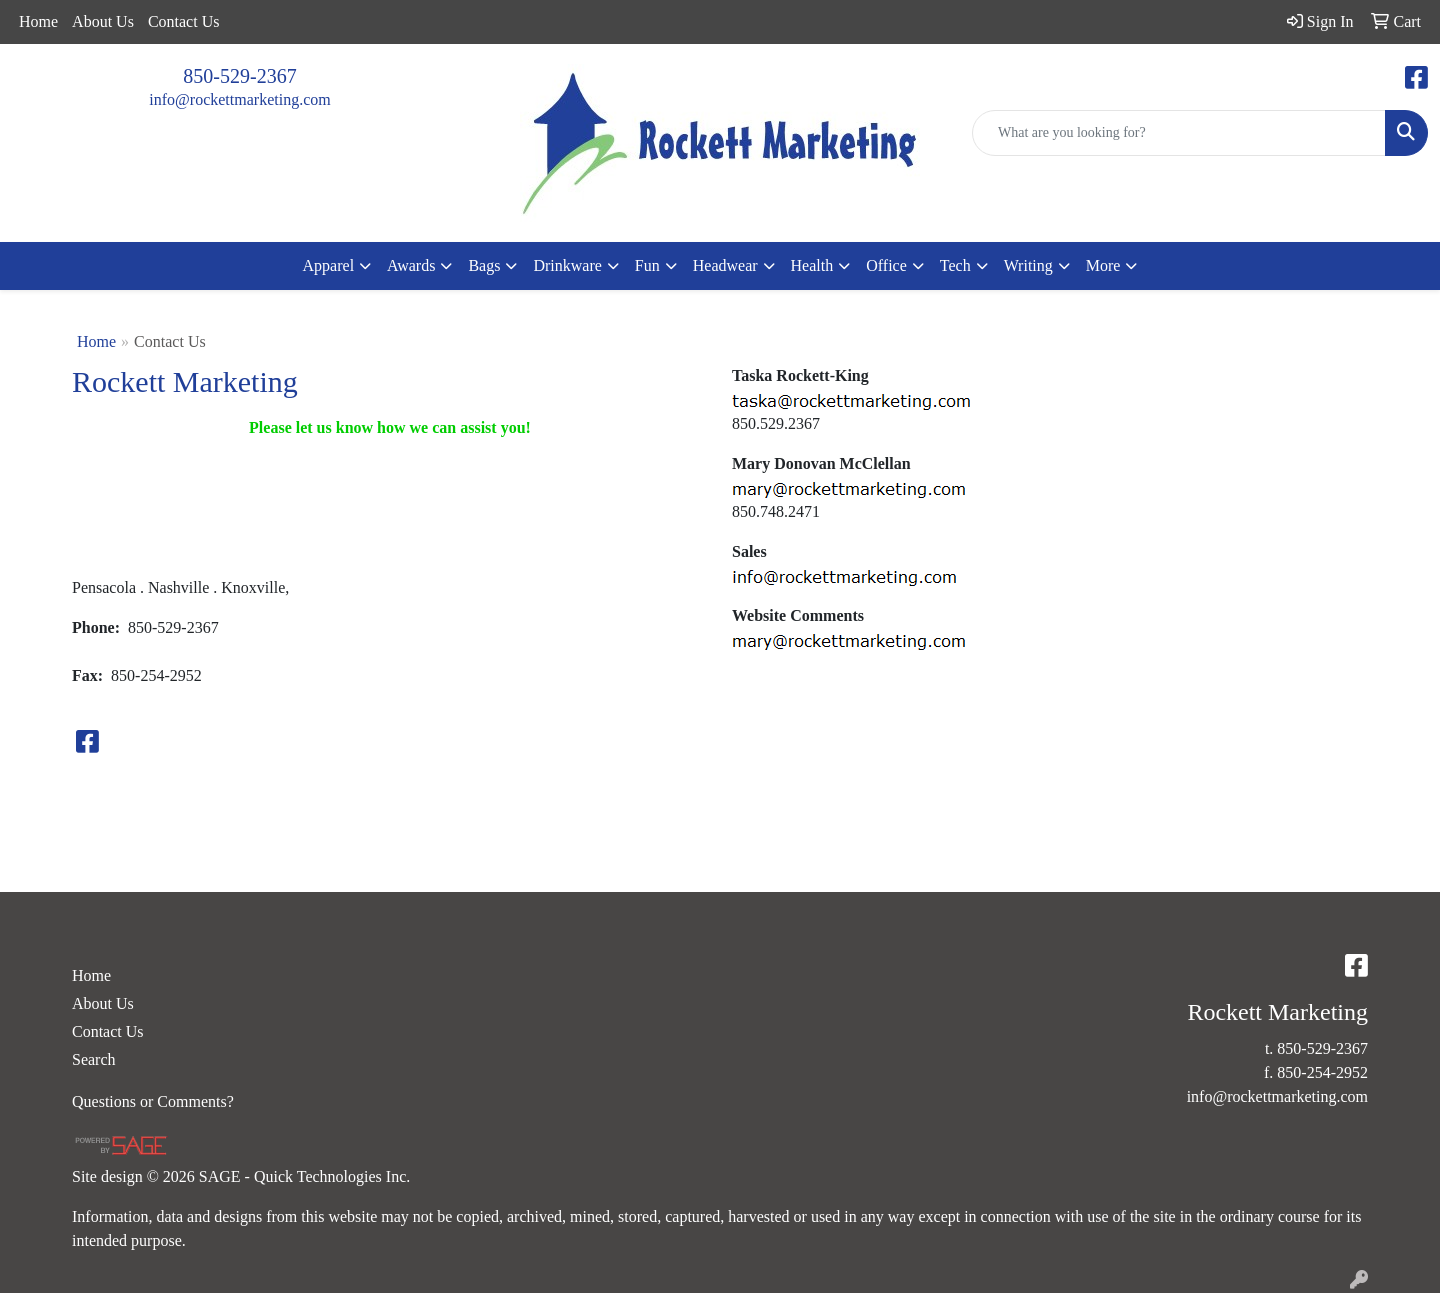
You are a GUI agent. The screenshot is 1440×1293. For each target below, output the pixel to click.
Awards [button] (411, 265)
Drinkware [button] (567, 265)
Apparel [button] (329, 265)
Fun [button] (647, 265)
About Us (103, 21)
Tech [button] (955, 265)
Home (38, 21)
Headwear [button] (725, 265)
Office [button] (886, 265)
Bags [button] (484, 265)
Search (94, 1059)
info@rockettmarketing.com (239, 99)
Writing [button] (1028, 265)
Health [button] (812, 265)
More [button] (1103, 265)
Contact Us (184, 21)
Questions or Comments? (153, 1101)
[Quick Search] (1179, 133)
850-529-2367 (239, 76)
